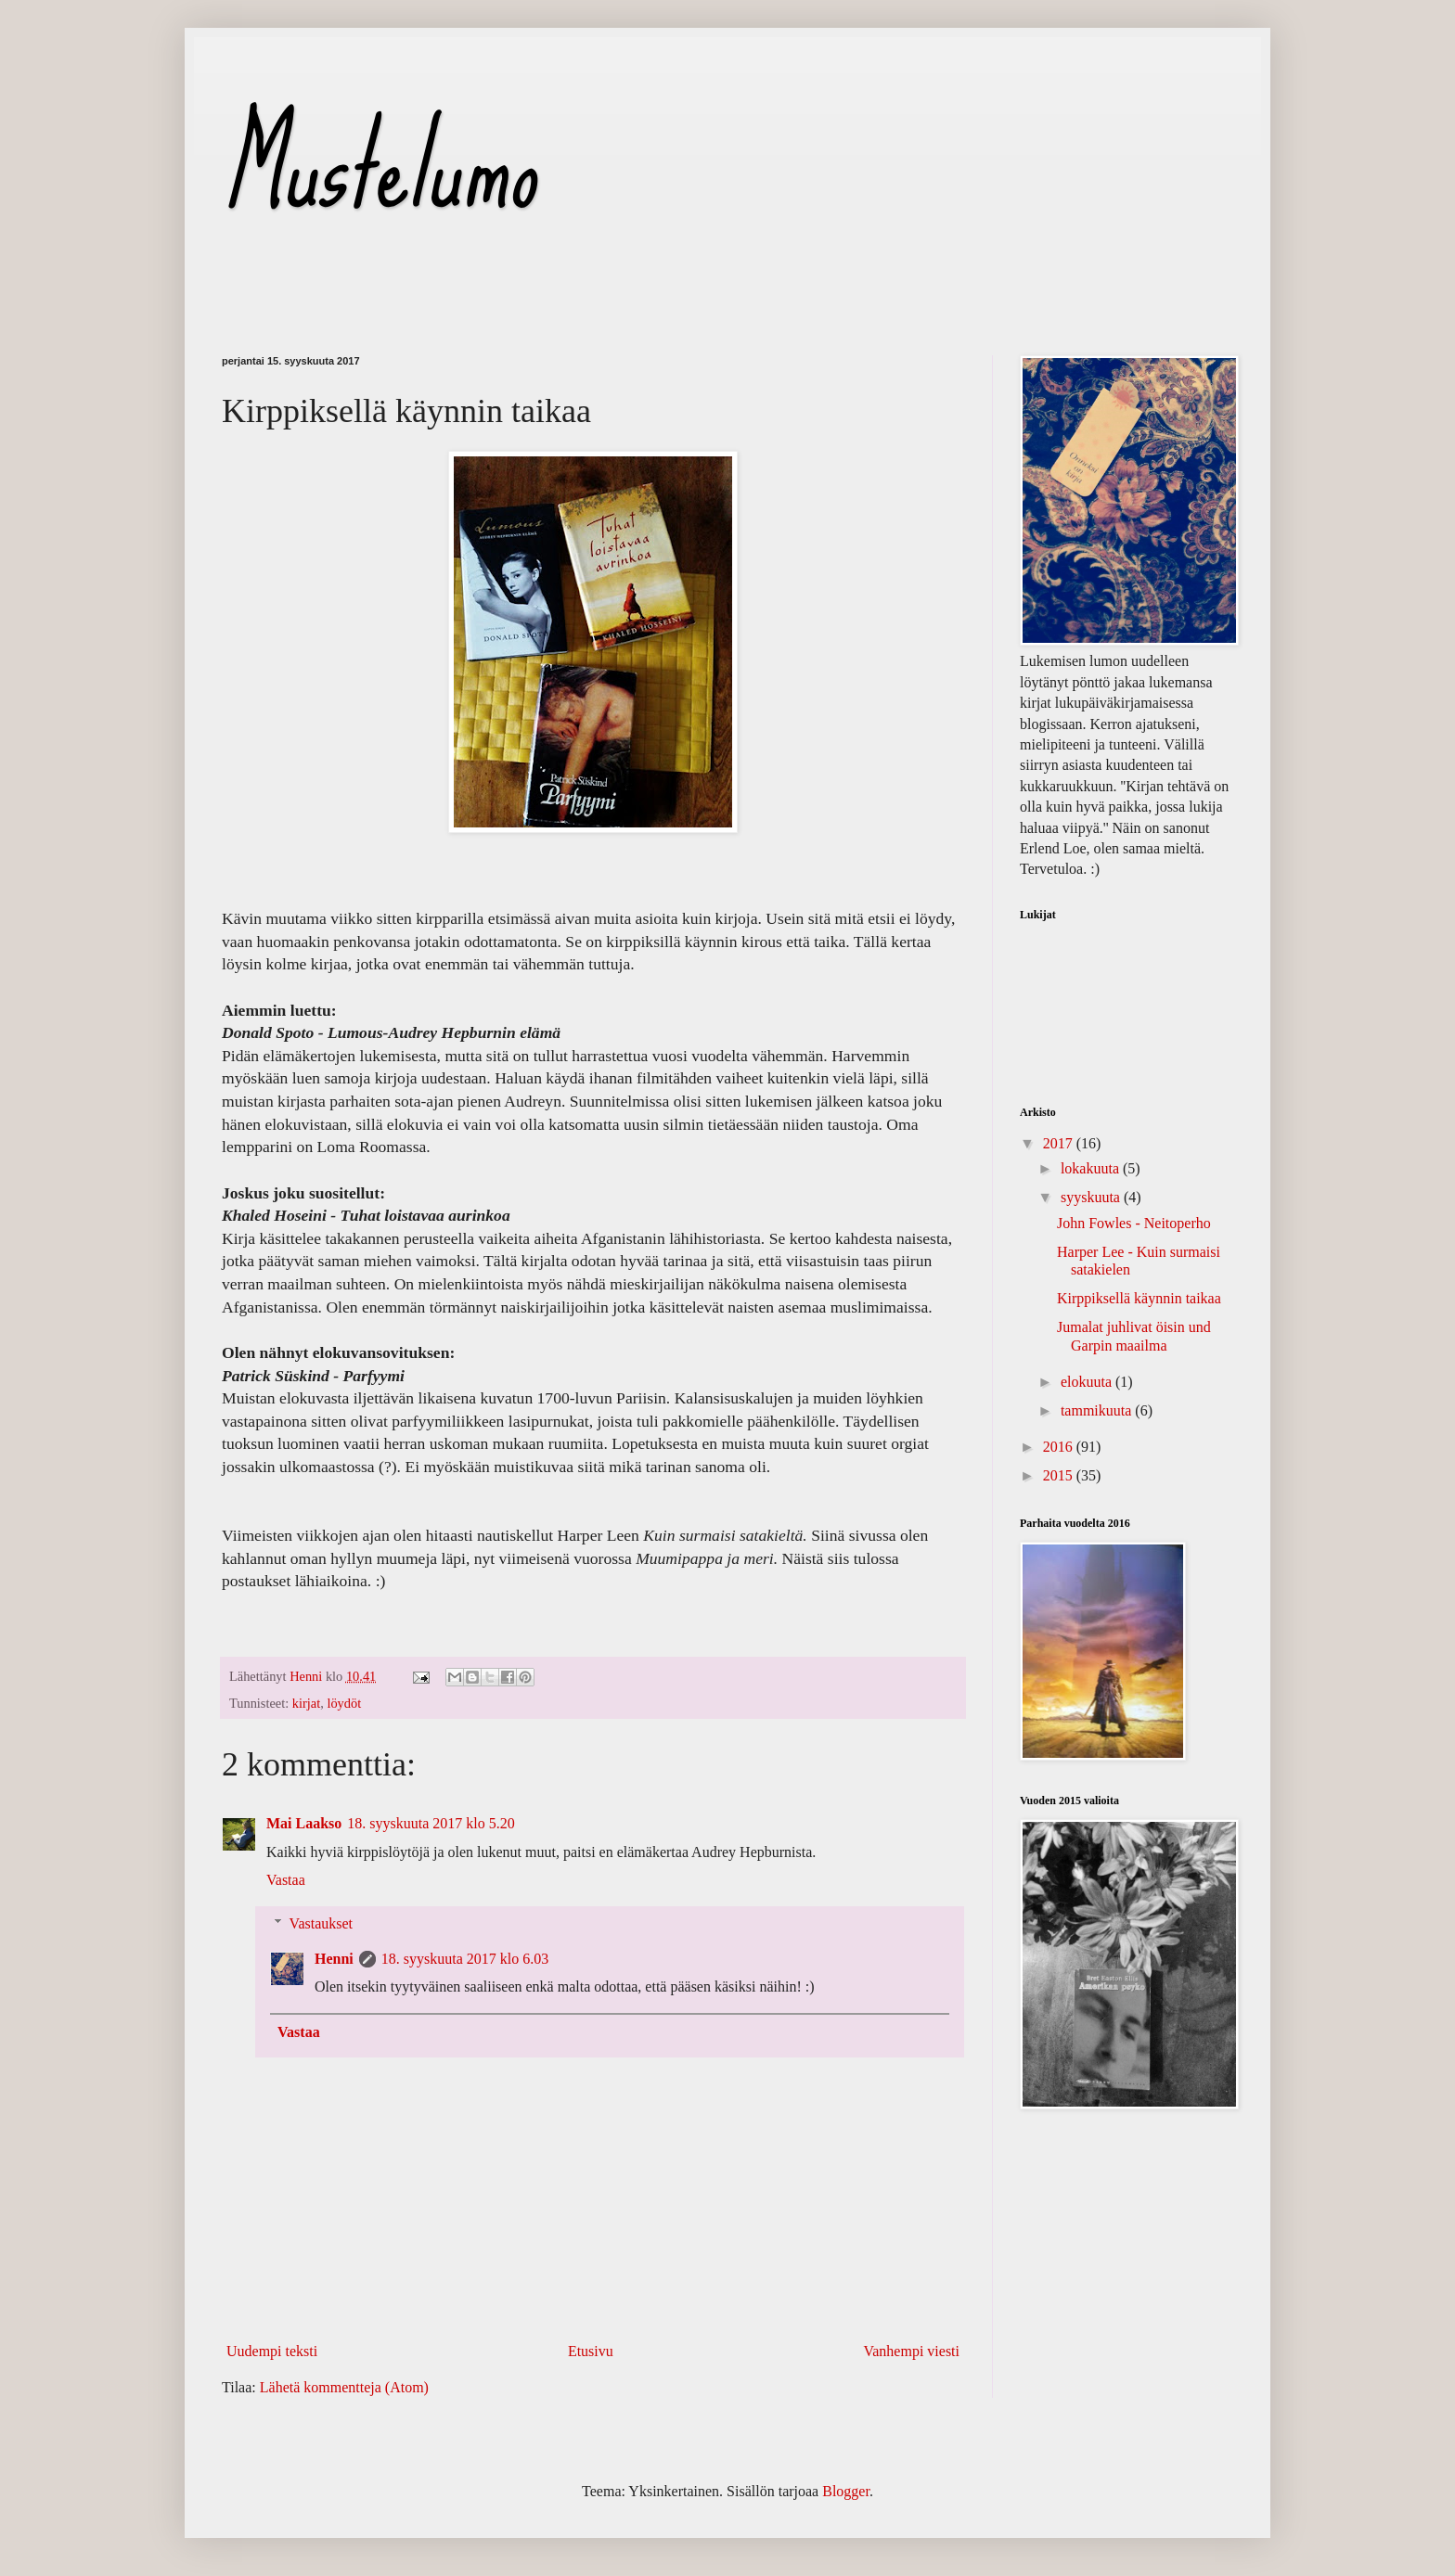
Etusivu (590, 2351)
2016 (1059, 1447)
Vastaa (285, 1880)
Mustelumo (378, 166)
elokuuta (1088, 1382)
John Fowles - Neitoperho (1134, 1223)
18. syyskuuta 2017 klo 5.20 (430, 1823)
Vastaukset (321, 1923)
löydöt (344, 1703)
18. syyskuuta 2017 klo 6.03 (464, 1959)
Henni (334, 1959)
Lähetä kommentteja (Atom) (344, 2387)
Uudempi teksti (271, 2351)
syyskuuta (1092, 1197)
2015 (1059, 1475)
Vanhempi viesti (911, 2351)
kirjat (306, 1703)
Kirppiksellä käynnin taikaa (1139, 1298)
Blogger (845, 2491)
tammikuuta (1098, 1410)
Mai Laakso (303, 1823)
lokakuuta (1092, 1168)
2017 (1059, 1143)
